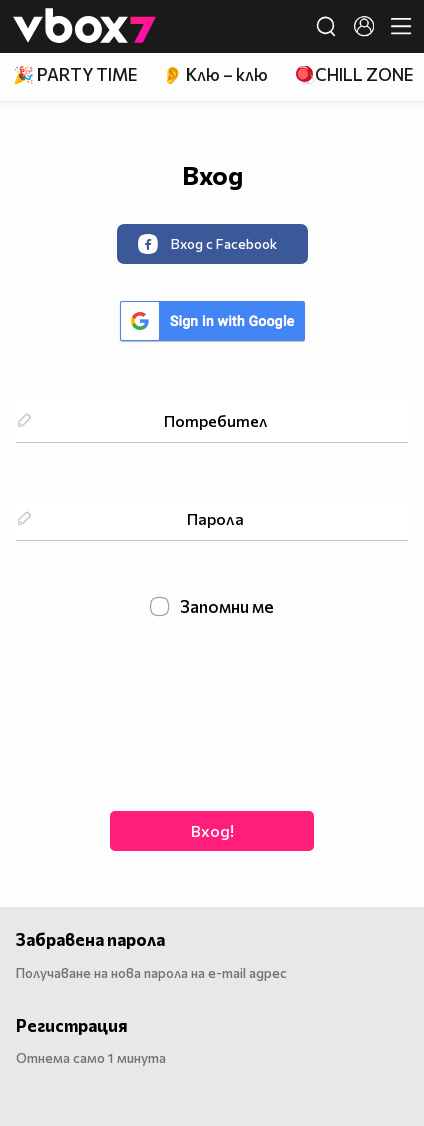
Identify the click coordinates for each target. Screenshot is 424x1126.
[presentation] (212, 712)
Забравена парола (90, 939)
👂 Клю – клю (215, 74)
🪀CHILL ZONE (353, 74)
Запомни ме (212, 607)
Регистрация (72, 1025)
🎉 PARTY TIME (75, 74)
